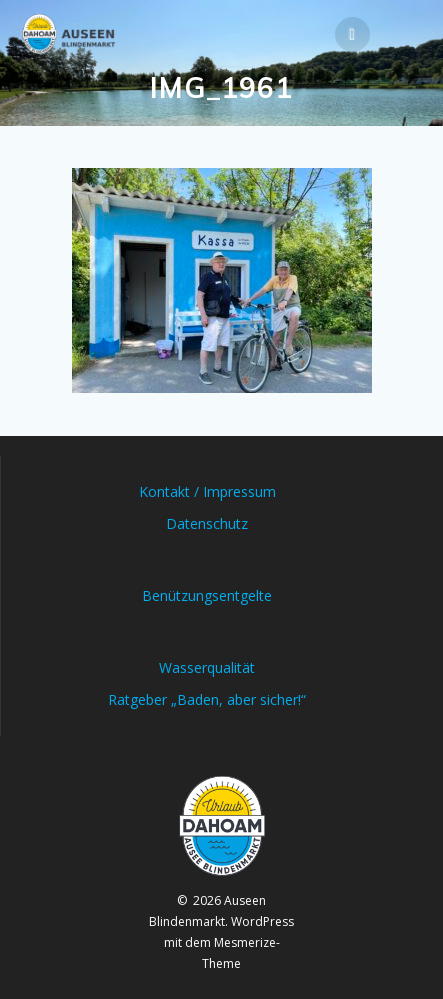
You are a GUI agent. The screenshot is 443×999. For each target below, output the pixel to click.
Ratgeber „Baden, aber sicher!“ (207, 699)
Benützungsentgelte (207, 595)
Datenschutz (207, 523)
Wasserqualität (207, 667)
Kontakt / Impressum (207, 491)
